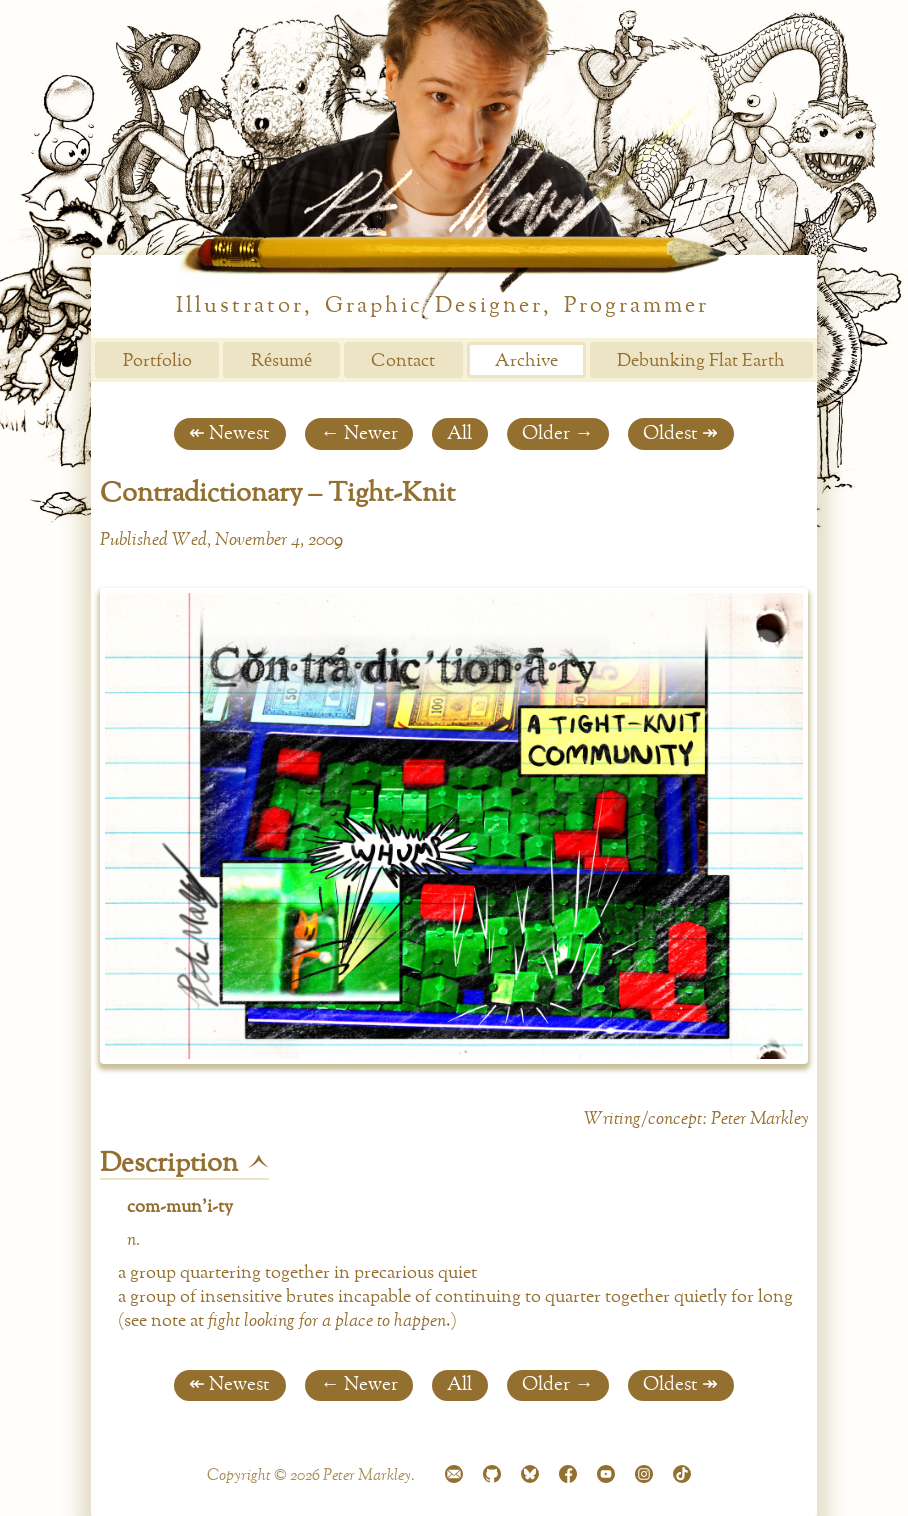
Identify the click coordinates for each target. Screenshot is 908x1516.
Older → (557, 433)
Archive (526, 361)
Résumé (281, 361)
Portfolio (157, 361)
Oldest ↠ (680, 433)
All (459, 433)
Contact (403, 361)
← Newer (358, 433)
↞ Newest (229, 433)
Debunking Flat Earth (701, 361)
